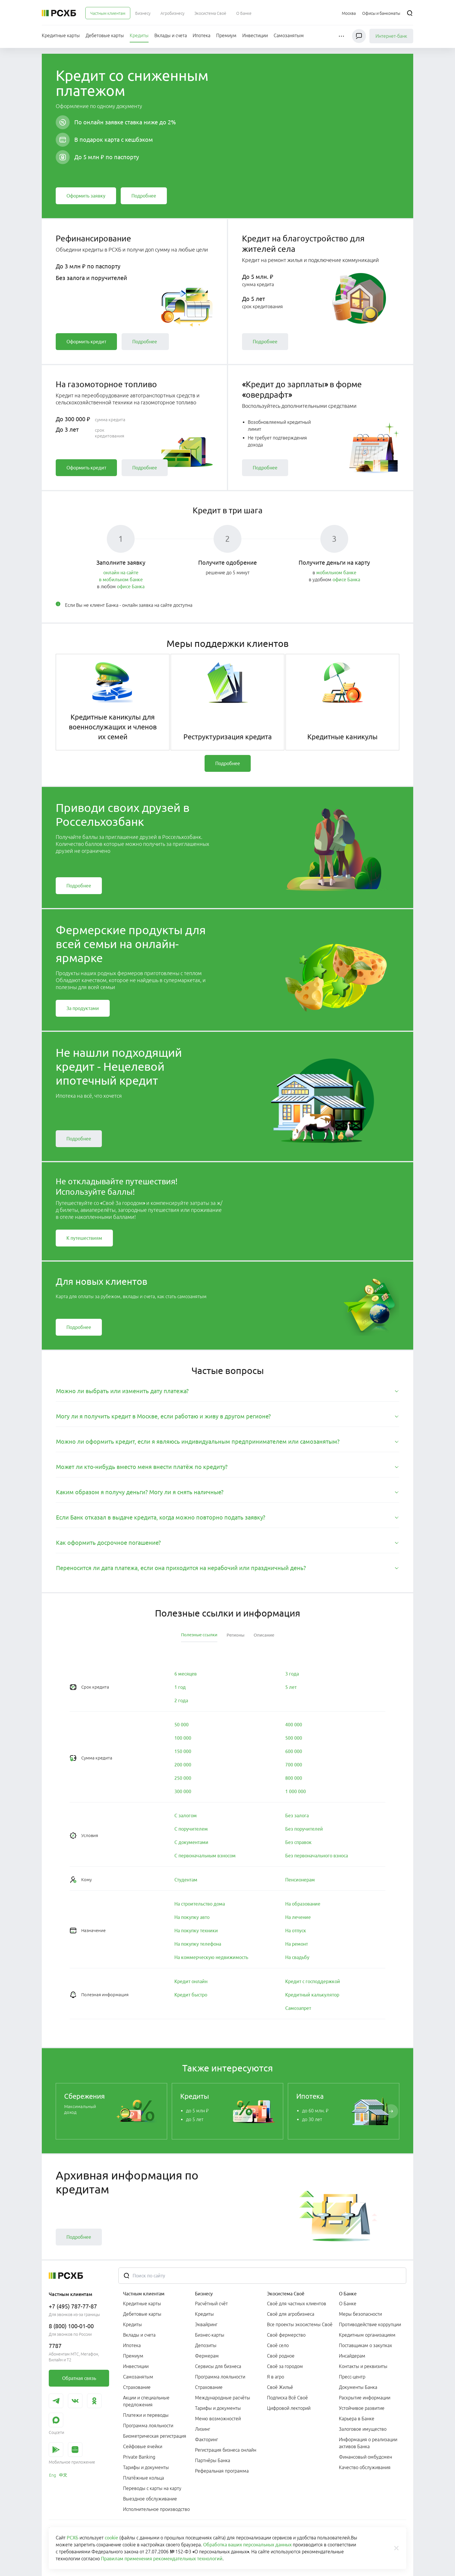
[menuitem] (107, 13)
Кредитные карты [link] (142, 2303)
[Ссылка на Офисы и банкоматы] (381, 13)
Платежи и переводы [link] (146, 2415)
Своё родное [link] (281, 2355)
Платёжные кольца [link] (143, 2477)
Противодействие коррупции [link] (370, 2324)
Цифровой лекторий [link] (288, 2408)
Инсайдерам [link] (352, 2355)
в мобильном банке (121, 579)
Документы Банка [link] (358, 2387)
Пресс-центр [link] (352, 2376)
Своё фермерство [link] (286, 2335)
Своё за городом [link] (285, 2366)
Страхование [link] (137, 2387)
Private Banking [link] (139, 2457)
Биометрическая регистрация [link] (154, 2436)
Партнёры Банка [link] (212, 2460)
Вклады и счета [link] (139, 2335)
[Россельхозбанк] (59, 13)
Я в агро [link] (275, 2376)
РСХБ (72, 2537)
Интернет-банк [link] (391, 36)
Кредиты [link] (132, 2324)
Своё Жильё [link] (280, 2387)
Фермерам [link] (207, 2355)
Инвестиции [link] (136, 2366)
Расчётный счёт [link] (211, 2303)
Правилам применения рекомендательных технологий (162, 2558)
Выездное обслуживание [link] (150, 2498)
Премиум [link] (133, 2355)
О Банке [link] (347, 2303)
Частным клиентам (144, 2293)
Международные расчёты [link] (222, 2397)
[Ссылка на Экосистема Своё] (210, 13)
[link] (86, 195)
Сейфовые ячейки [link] (142, 2446)
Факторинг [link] (206, 2439)
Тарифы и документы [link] (146, 2467)
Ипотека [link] (132, 2345)
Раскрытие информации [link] (364, 2397)
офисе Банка (131, 586)
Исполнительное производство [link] (156, 2509)
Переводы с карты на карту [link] (152, 2488)
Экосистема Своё (285, 2293)
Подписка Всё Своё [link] (287, 2397)
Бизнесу (204, 2293)
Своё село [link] (278, 2345)
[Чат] (359, 36)
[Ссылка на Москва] (349, 13)
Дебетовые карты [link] (142, 2314)
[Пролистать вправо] (391, 2111)
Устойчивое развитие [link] (361, 2408)
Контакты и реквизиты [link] (363, 2366)
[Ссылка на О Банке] (244, 13)
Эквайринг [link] (206, 2324)
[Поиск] (409, 13)
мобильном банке (336, 572)
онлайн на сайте (120, 572)
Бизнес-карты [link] (209, 2335)
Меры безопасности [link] (360, 2314)
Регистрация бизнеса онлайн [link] (225, 2450)
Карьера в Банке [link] (356, 2418)
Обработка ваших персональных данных (247, 2544)
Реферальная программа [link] (222, 2470)
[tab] (227, 1391)
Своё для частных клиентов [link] (296, 2303)
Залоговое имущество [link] (363, 2429)
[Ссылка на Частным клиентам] (107, 13)
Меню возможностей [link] (218, 2418)
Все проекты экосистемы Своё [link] (300, 2324)
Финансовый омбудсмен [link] (365, 2457)
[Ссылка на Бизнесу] (143, 13)
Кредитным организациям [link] (367, 2335)
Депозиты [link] (205, 2345)
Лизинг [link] (202, 2429)
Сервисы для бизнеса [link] (218, 2366)
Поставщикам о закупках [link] (365, 2345)
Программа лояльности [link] (148, 2425)
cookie (111, 2537)
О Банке (348, 2293)
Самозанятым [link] (138, 2376)
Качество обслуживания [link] (365, 2467)
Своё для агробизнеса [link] (290, 2314)
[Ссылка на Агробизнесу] (172, 13)
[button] (342, 36)
